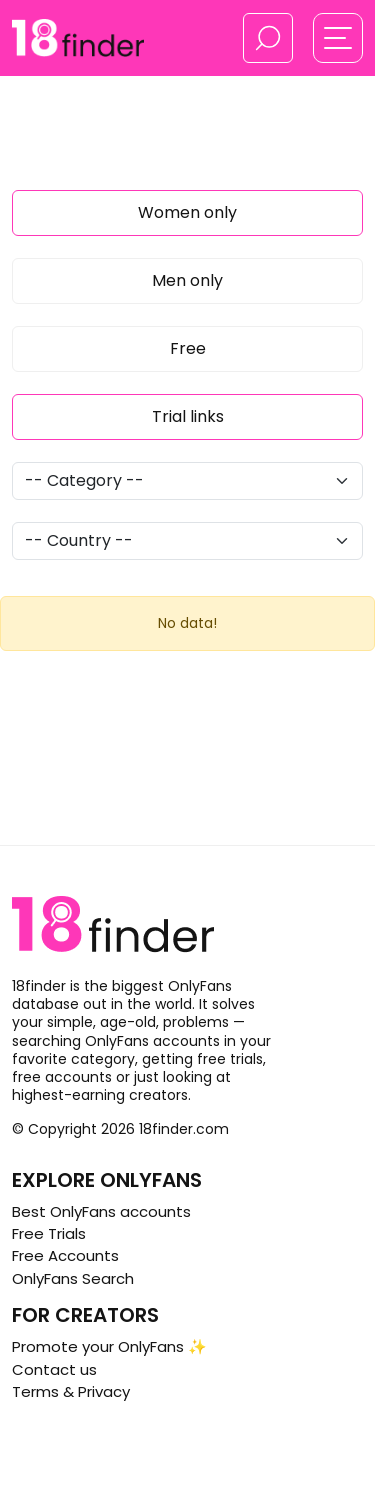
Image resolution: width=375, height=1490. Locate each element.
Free (188, 348)
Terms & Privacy (71, 1391)
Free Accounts (65, 1255)
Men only (187, 280)
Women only (187, 212)
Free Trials (49, 1233)
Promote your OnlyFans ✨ (109, 1346)
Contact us (54, 1369)
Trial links (188, 416)
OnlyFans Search (73, 1278)
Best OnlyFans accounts (101, 1211)
